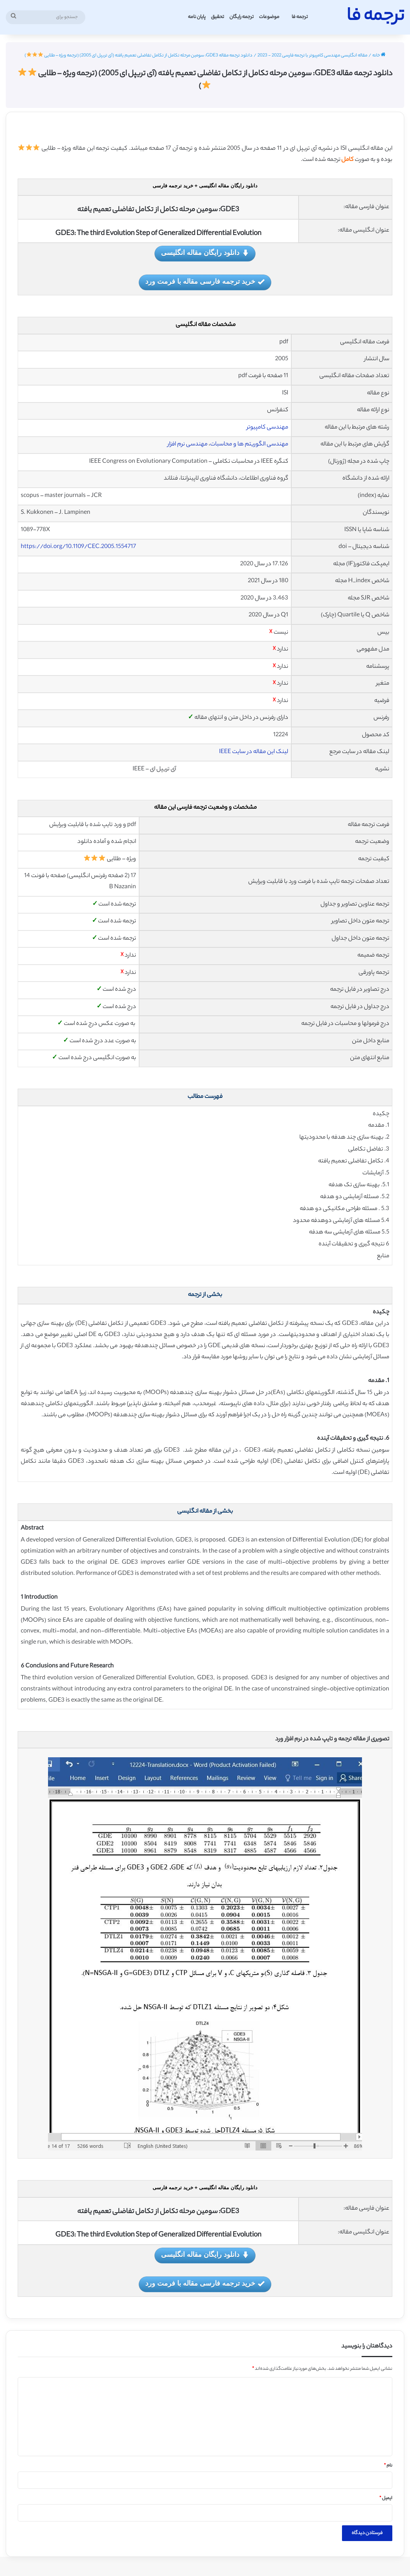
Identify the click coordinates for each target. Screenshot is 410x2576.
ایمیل (385, 2498)
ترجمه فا (300, 17)
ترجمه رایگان (241, 17)
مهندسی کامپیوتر (267, 427)
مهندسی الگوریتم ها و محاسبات (249, 444)
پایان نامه (197, 17)
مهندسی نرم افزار (187, 444)
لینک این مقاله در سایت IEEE (253, 752)
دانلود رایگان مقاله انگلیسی (205, 253)
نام (388, 2466)
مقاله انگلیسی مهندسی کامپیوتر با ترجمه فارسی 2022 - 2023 (312, 56)
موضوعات (269, 17)
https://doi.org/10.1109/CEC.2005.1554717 (78, 547)
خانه (378, 56)
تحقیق (217, 17)
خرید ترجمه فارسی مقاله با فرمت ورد (204, 282)
